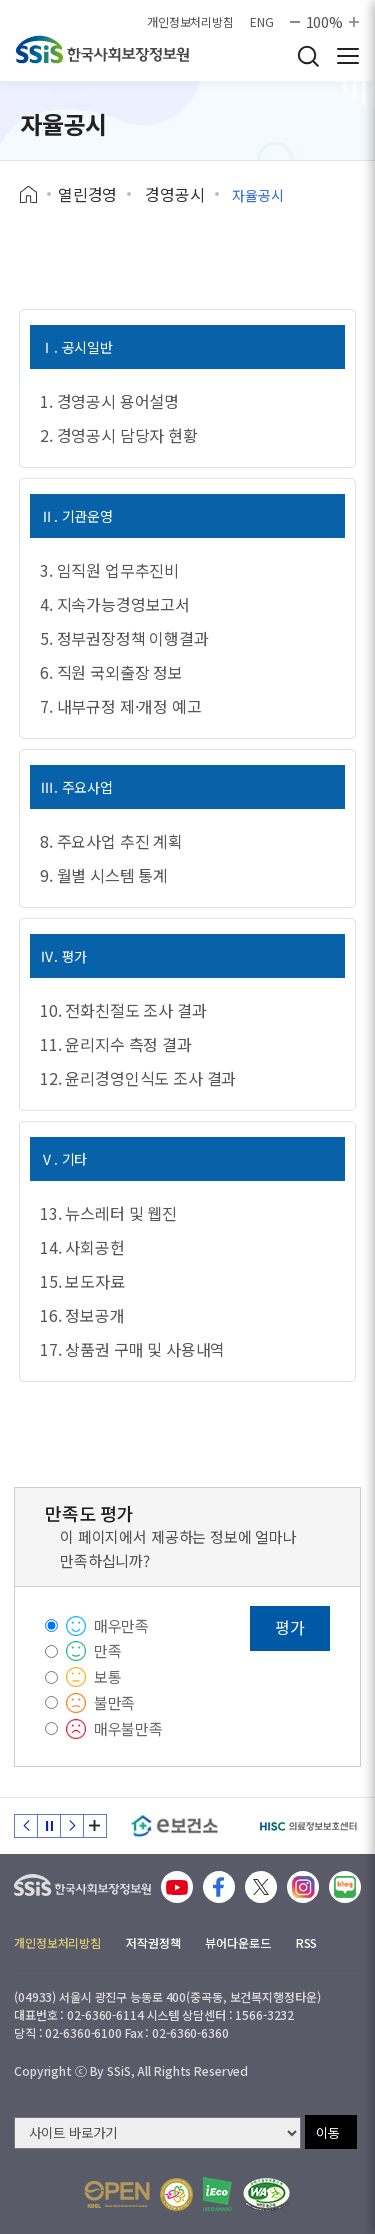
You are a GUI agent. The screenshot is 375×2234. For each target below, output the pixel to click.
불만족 (115, 1702)
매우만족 (121, 1625)
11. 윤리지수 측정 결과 (116, 1044)
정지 (49, 1826)
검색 (308, 56)
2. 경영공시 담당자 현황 (119, 435)
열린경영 (87, 194)
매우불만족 (128, 1728)
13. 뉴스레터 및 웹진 (108, 1213)
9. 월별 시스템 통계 (104, 875)
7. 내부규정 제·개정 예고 (121, 706)
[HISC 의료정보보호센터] (307, 1826)
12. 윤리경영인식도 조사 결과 (138, 1078)
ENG (262, 22)
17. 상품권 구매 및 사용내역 (132, 1349)
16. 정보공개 (82, 1315)
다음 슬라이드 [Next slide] (72, 1826)
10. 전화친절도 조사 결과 (123, 1010)
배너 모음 (95, 1826)
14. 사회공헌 (82, 1247)
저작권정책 (153, 1942)
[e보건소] (174, 1826)
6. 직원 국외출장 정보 (111, 672)
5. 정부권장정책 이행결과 (124, 638)
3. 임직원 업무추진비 (109, 570)
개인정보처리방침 (190, 22)
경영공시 (174, 194)
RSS (307, 1942)
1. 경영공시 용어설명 (109, 401)
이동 (328, 2132)
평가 (290, 1627)
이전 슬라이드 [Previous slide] (26, 1826)
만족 (108, 1650)
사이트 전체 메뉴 (348, 56)
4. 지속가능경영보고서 (115, 604)
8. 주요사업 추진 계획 (111, 841)
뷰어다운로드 (237, 1942)
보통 (108, 1676)
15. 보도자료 (82, 1281)
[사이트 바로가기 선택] (157, 2133)
